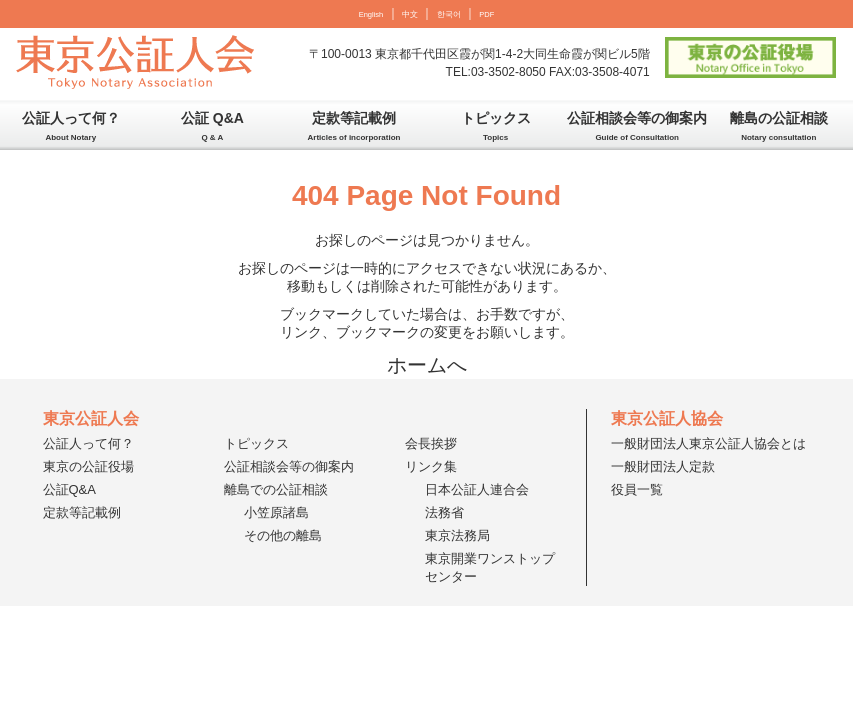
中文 (410, 14)
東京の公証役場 (88, 466)
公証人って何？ (71, 126)
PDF (486, 14)
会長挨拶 (431, 443)
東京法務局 (457, 535)
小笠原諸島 (276, 512)
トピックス (496, 126)
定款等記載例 (354, 126)
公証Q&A (69, 489)
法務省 (444, 512)
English (371, 14)
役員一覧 (637, 489)
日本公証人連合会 (477, 489)
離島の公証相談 (779, 126)
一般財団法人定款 (663, 466)
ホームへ (427, 365)
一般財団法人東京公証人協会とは (708, 443)
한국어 (449, 14)
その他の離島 (283, 535)
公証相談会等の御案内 (637, 126)
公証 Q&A (212, 126)
